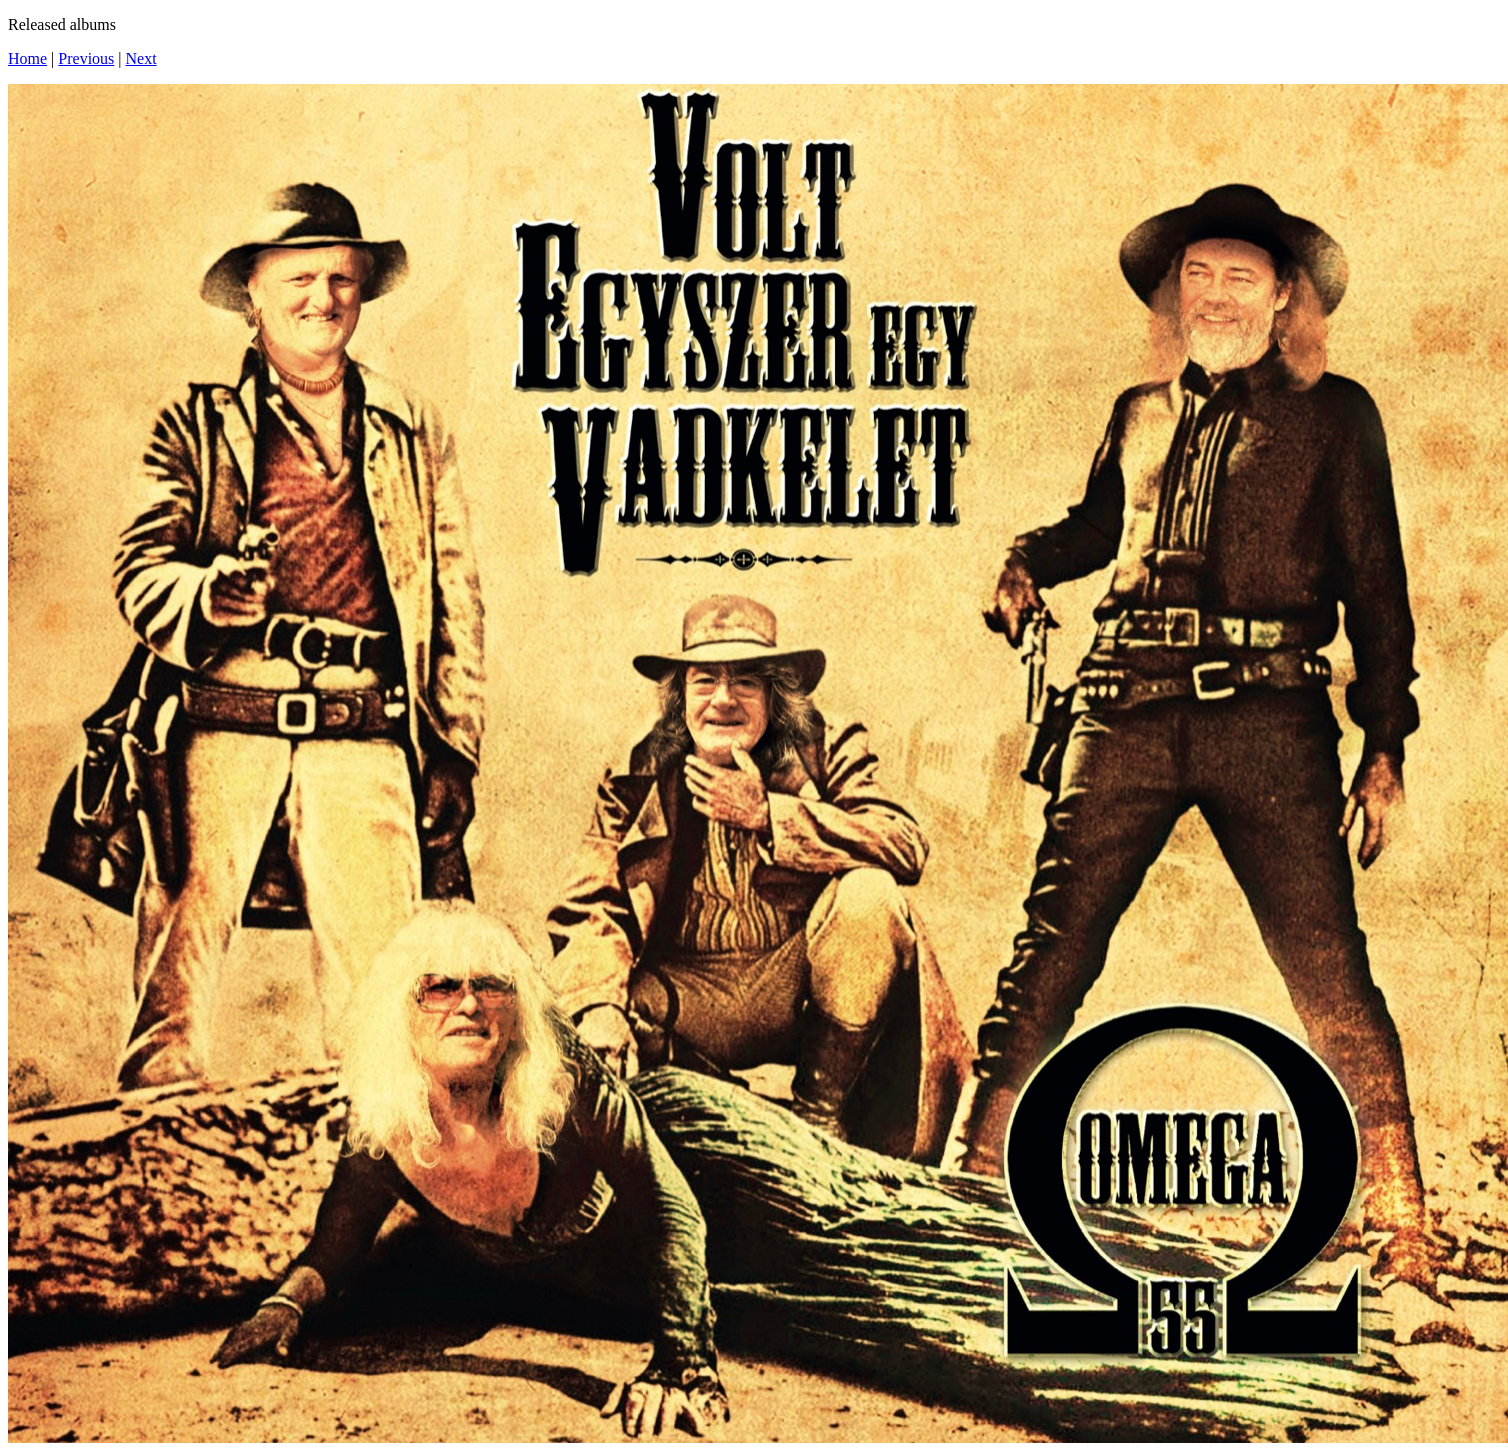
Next (141, 58)
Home (27, 58)
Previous (86, 58)
